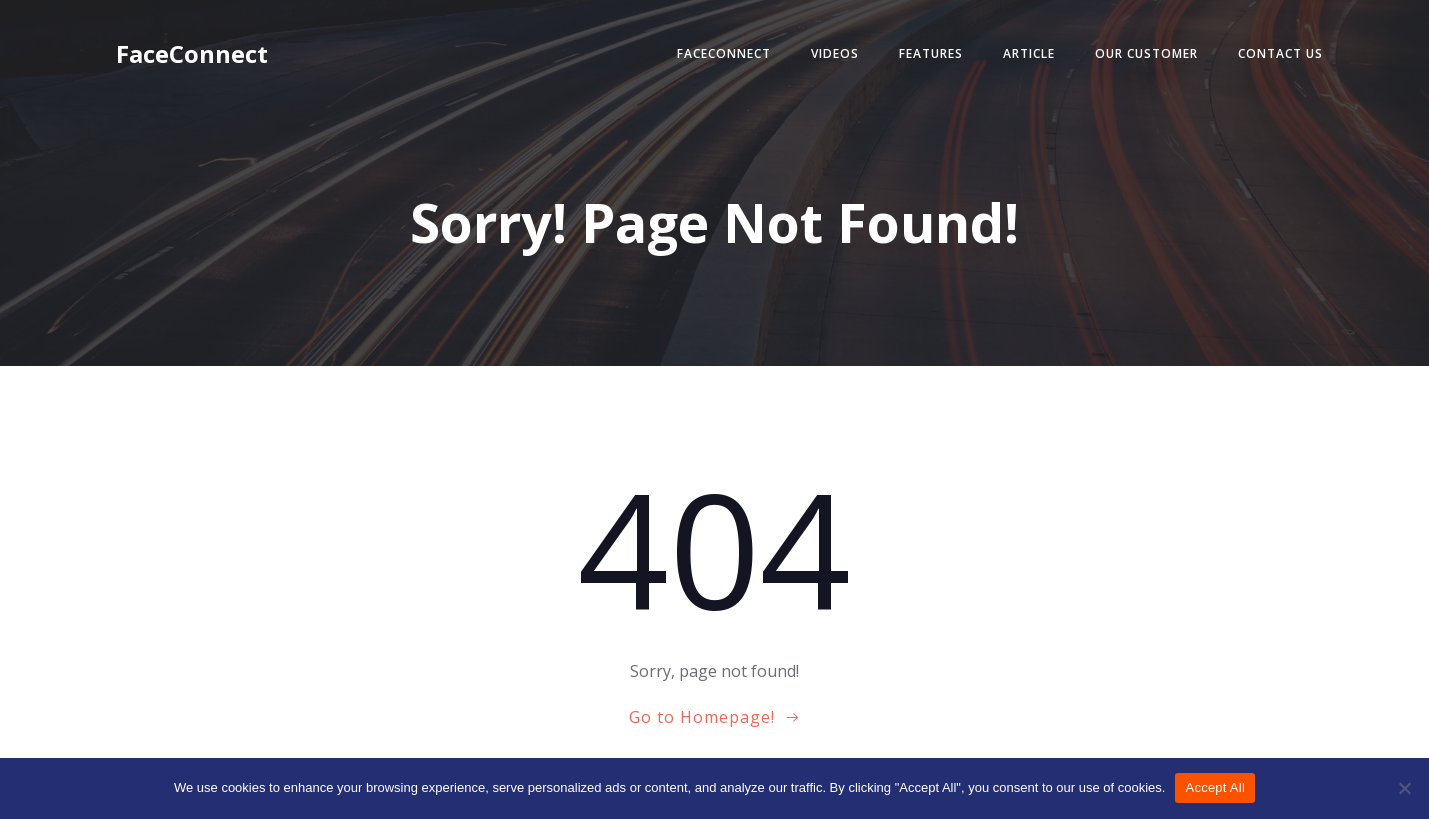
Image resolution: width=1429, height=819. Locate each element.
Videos (835, 53)
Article (1029, 53)
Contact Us (1280, 53)
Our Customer (1146, 53)
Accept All (1215, 787)
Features (931, 53)
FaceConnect (724, 53)
